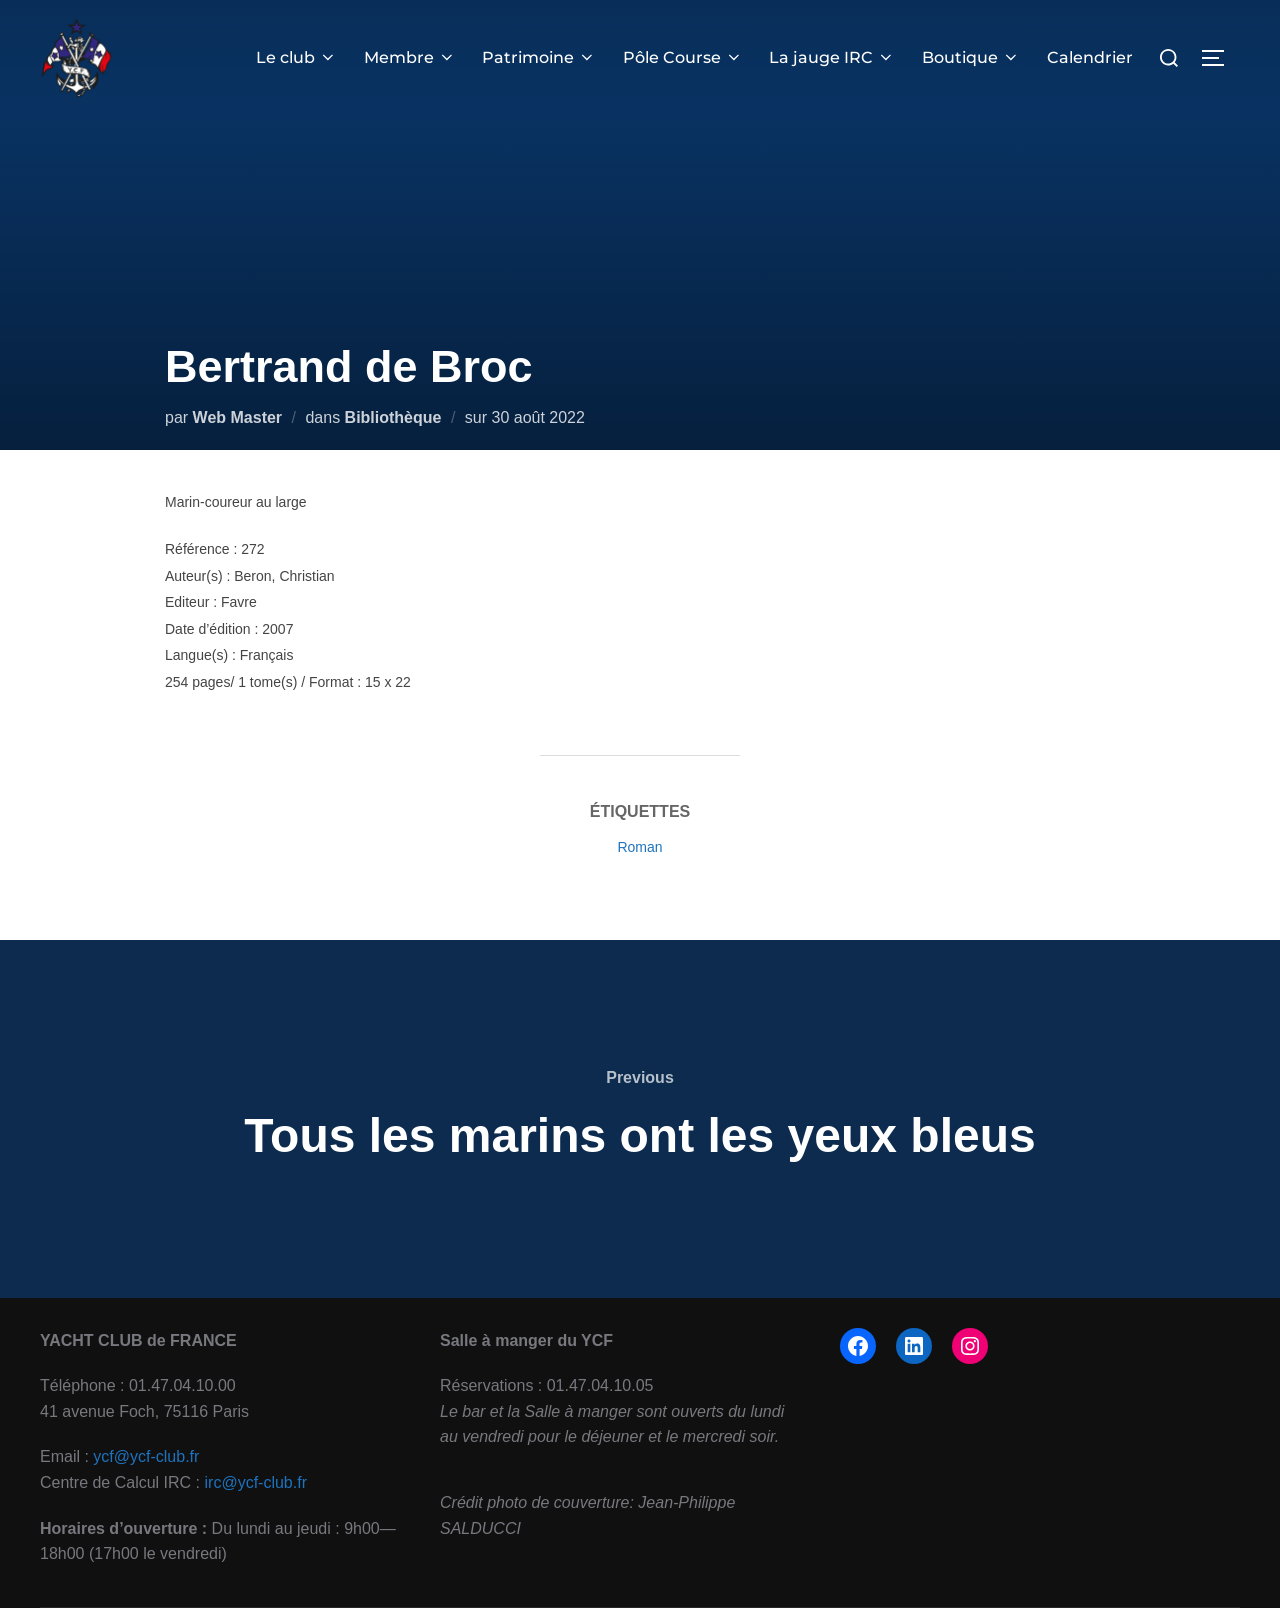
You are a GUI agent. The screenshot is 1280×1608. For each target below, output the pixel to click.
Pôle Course (684, 57)
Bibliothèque (393, 417)
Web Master (238, 417)
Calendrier (1090, 57)
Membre (411, 57)
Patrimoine (541, 57)
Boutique (971, 57)
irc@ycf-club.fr (256, 1482)
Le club (298, 57)
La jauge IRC (833, 57)
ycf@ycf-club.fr (146, 1456)
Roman (639, 847)
